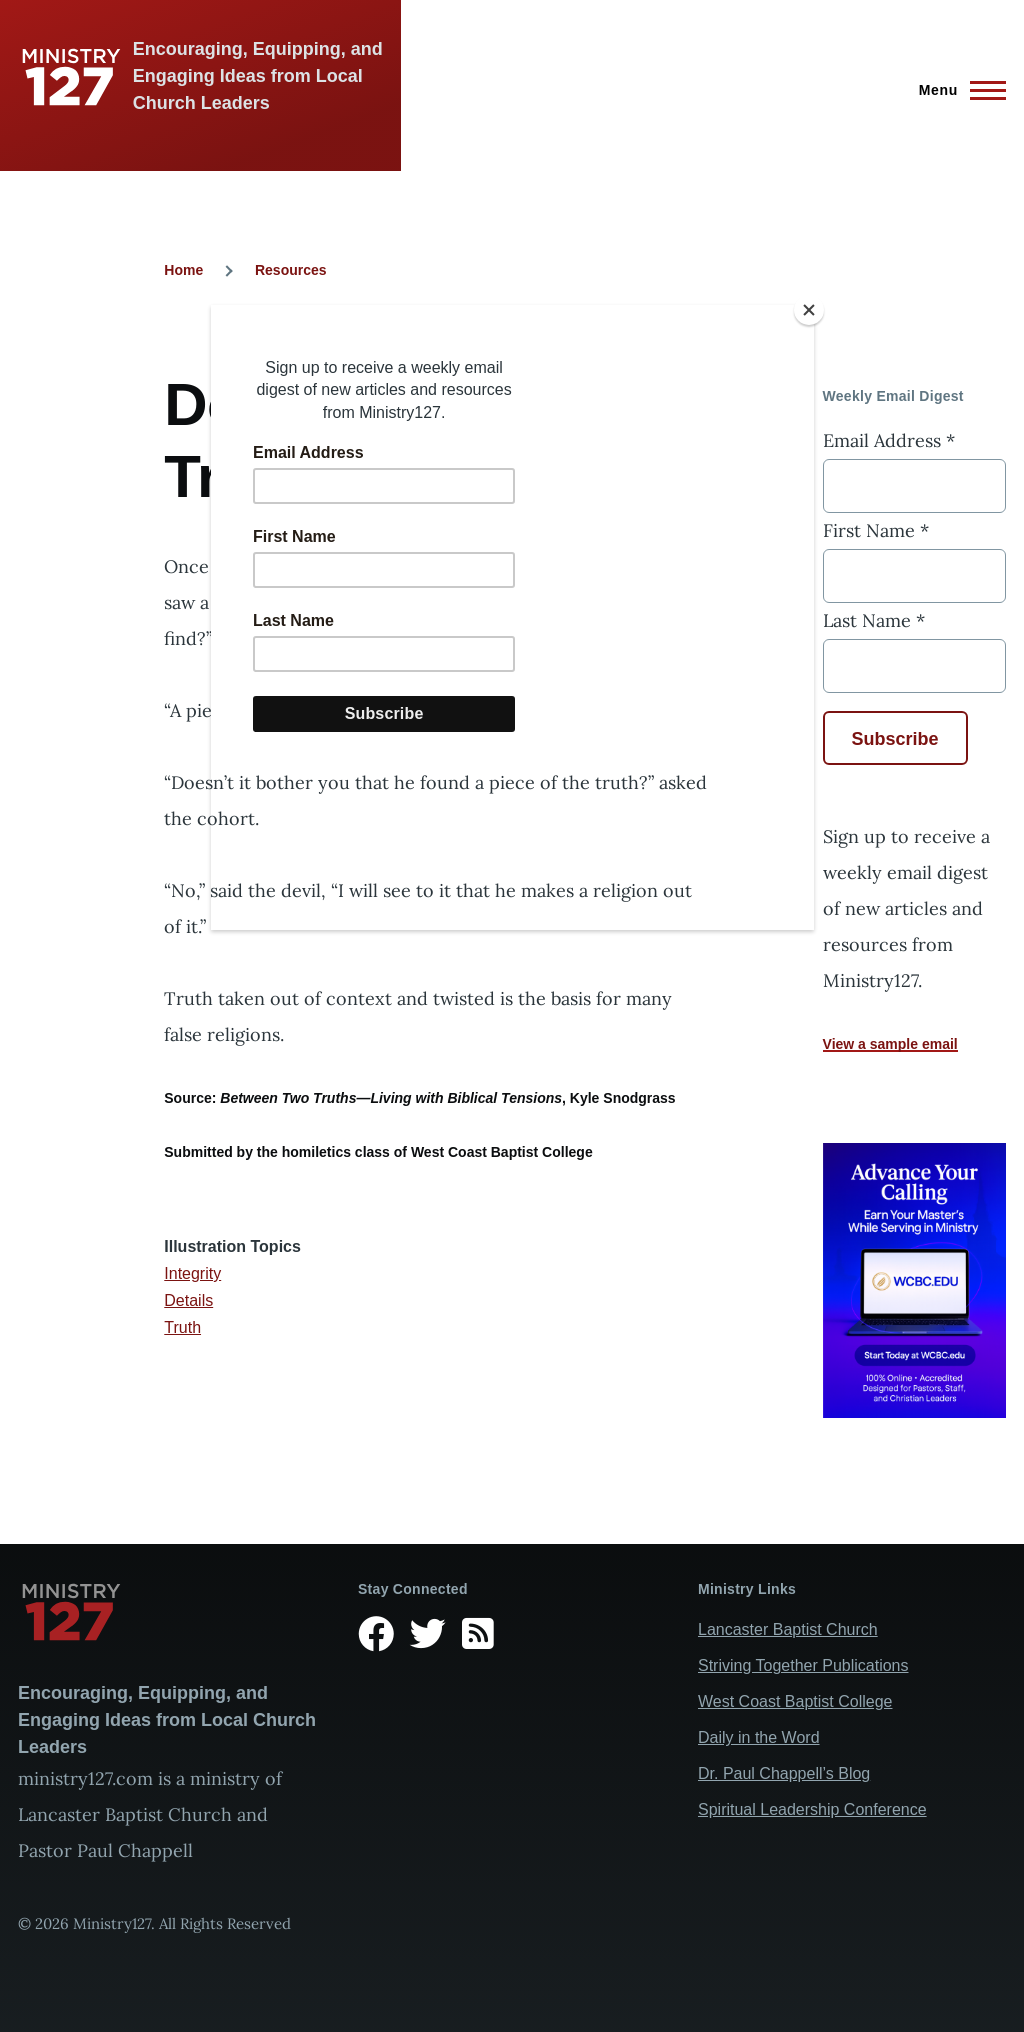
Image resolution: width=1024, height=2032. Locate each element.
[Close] (809, 310)
